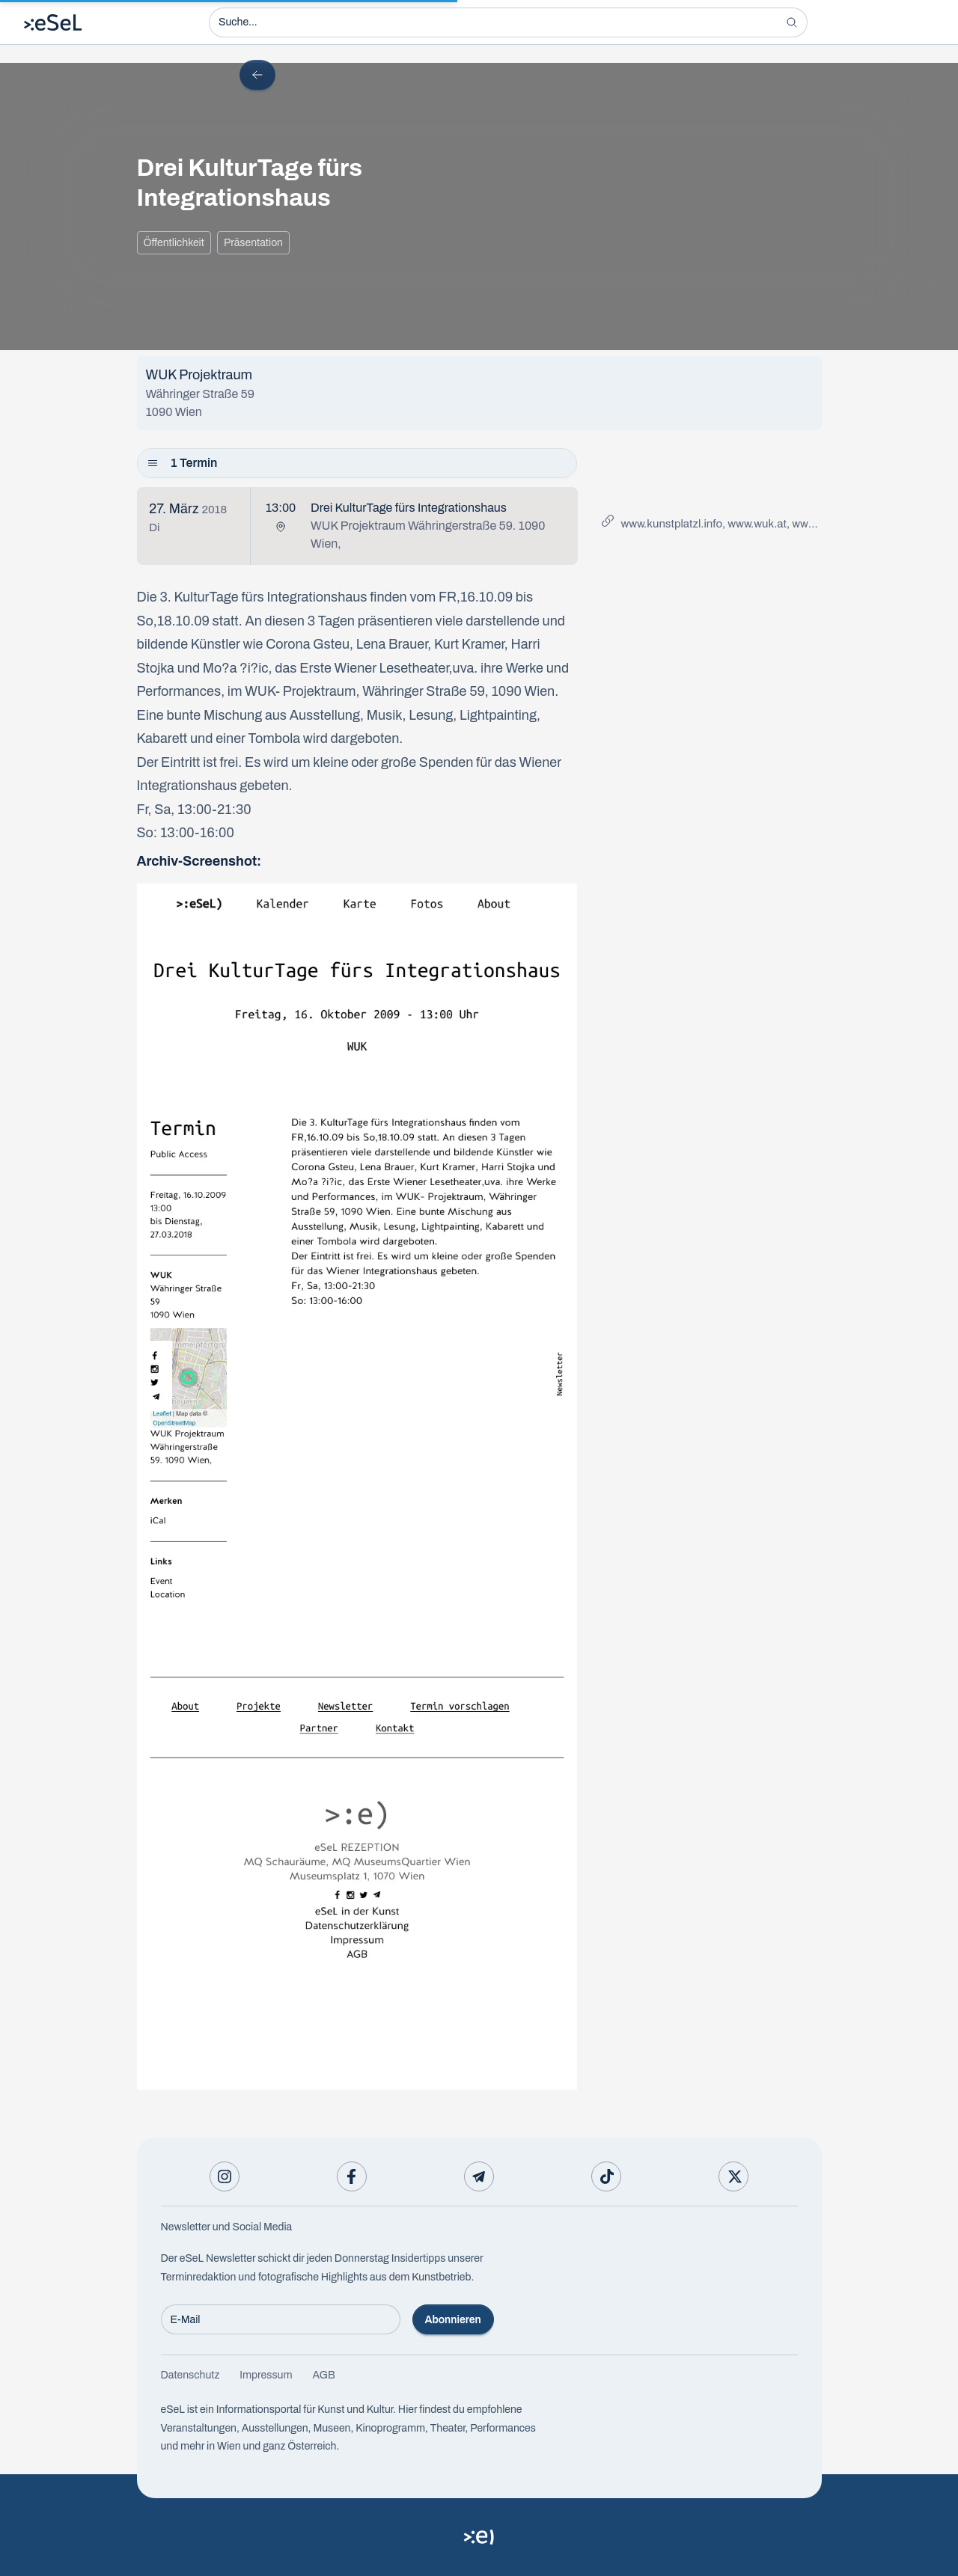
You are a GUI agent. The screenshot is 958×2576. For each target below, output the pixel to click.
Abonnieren (453, 2319)
